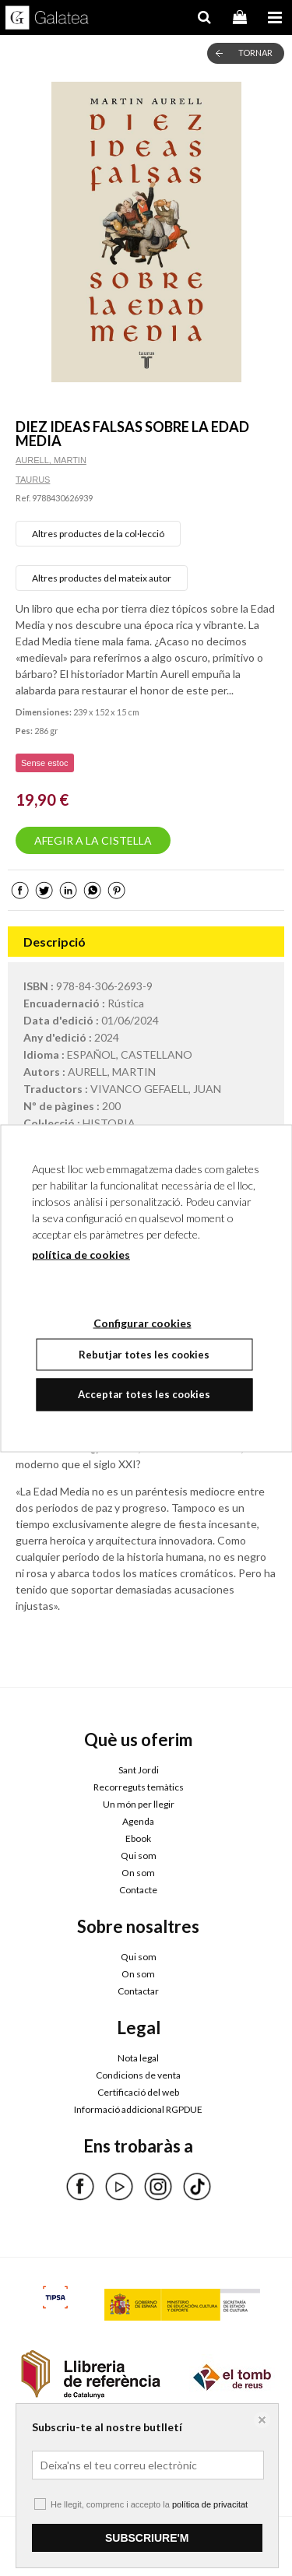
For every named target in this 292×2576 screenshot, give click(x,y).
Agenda (138, 1821)
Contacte (138, 1890)
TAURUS (33, 479)
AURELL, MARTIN (51, 460)
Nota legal (138, 2058)
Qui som (139, 1855)
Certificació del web (138, 2092)
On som (138, 1872)
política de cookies (81, 1253)
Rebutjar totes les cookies (144, 1354)
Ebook (138, 1838)
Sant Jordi (138, 1770)
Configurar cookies (74, 2539)
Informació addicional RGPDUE (138, 2109)
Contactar (138, 1991)
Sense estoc (45, 763)
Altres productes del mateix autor (101, 578)
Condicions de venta (138, 2075)
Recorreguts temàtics (138, 1787)
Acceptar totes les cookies (144, 1394)
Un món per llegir (138, 1804)
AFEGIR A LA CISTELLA (93, 840)
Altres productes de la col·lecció (98, 533)
